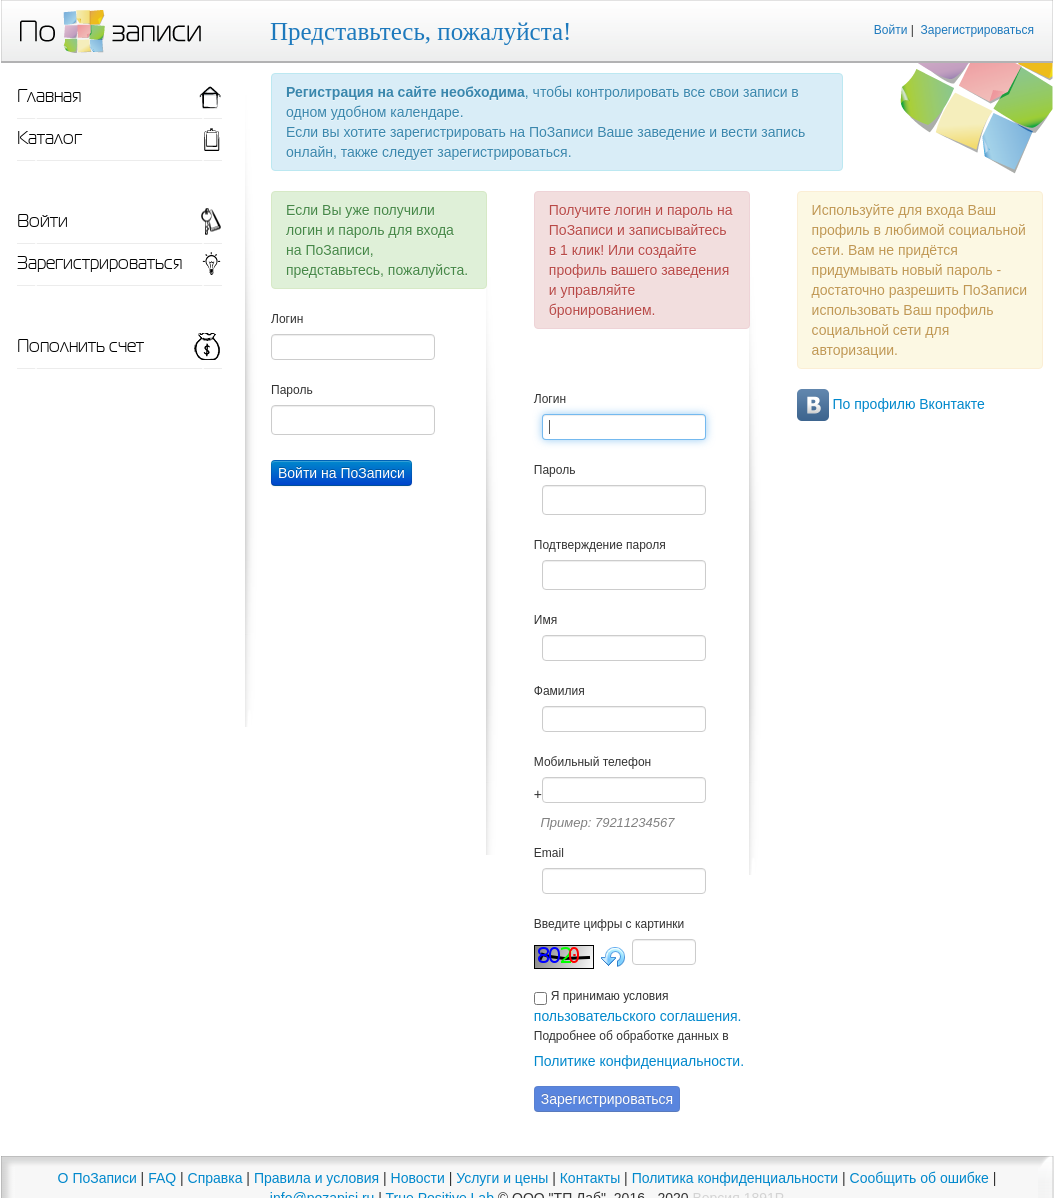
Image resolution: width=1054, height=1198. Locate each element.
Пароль (292, 390)
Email (549, 853)
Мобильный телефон (592, 762)
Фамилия (559, 691)
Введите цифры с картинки (609, 924)
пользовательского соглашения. (638, 1016)
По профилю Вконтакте (891, 404)
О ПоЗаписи (97, 1178)
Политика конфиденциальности (735, 1178)
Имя (545, 620)
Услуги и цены (502, 1178)
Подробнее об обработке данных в (631, 1036)
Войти (891, 30)
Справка (215, 1178)
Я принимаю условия (610, 996)
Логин (287, 319)
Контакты (590, 1178)
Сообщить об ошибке (919, 1178)
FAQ (162, 1178)
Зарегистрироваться (977, 30)
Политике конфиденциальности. (639, 1061)
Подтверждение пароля (600, 545)
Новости (418, 1178)
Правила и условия (316, 1178)
